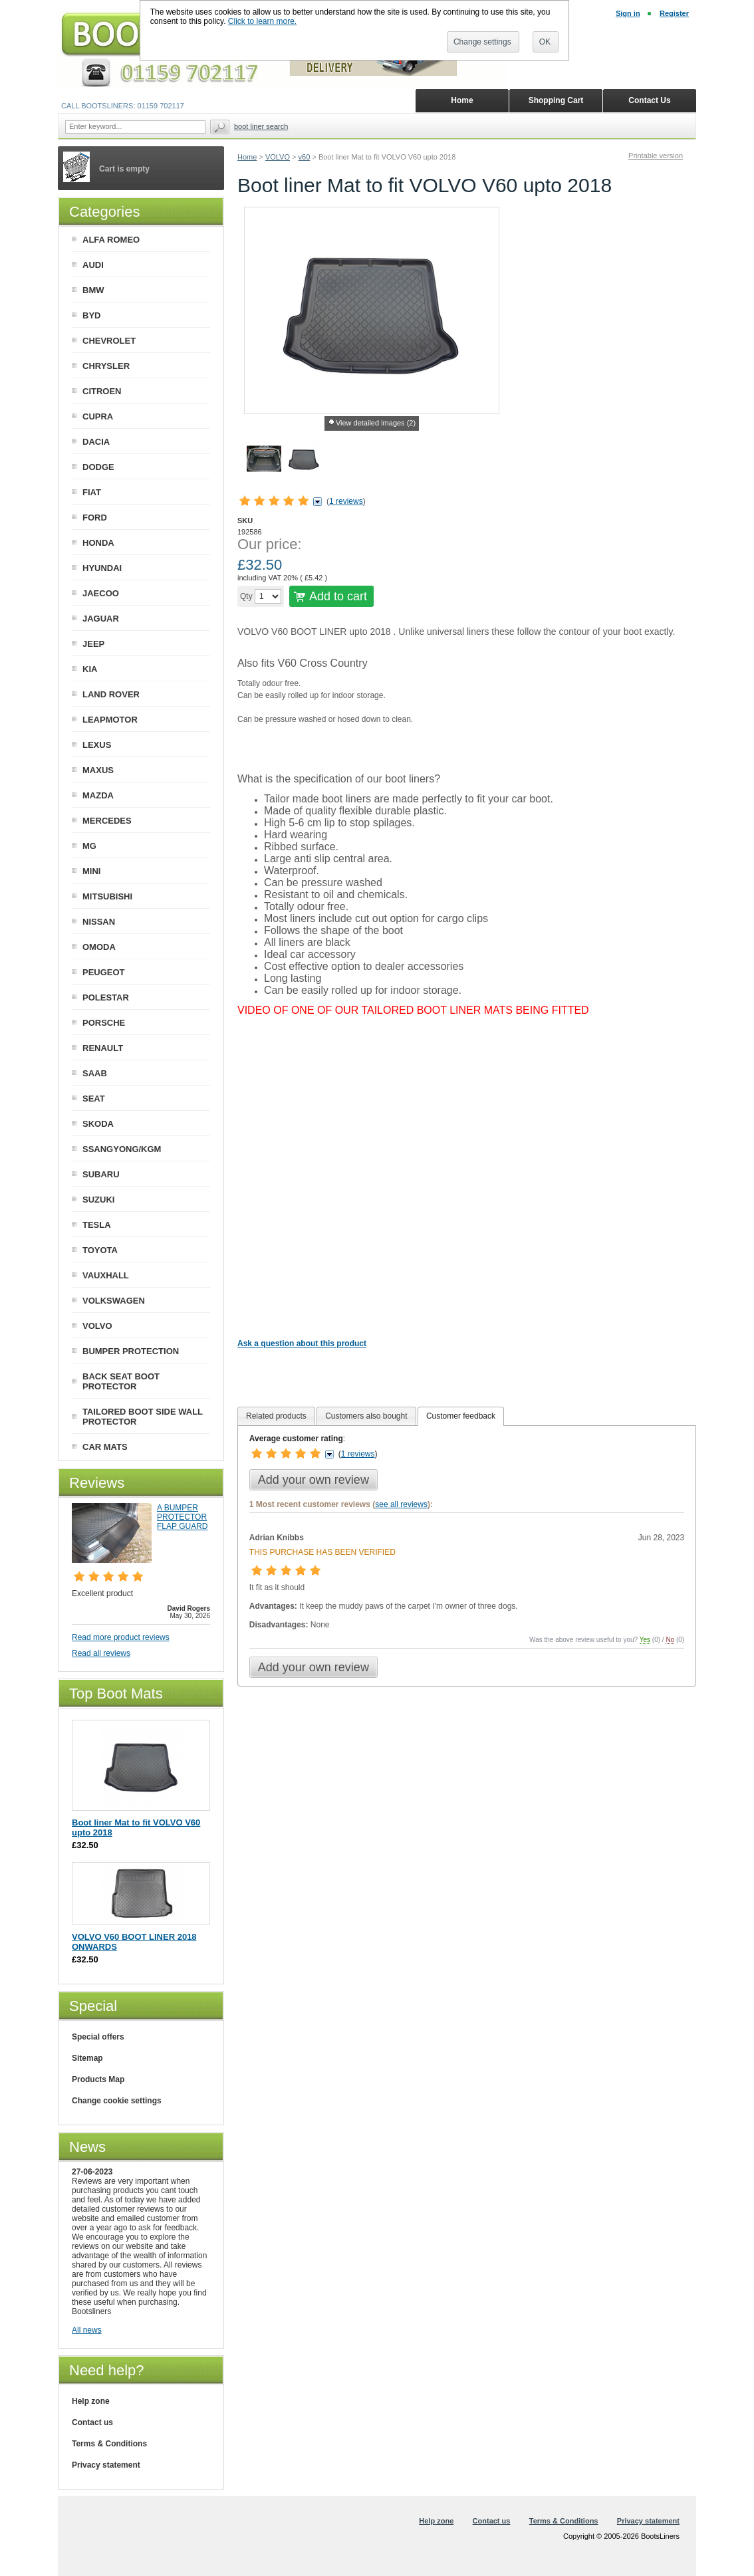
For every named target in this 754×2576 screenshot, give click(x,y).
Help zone (91, 2401)
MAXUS (98, 770)
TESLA (96, 1225)
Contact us (92, 2422)
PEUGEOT (103, 972)
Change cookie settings (117, 2100)
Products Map (98, 2079)
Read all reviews (101, 1653)
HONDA (98, 543)
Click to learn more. (262, 21)
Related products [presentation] (276, 1416)
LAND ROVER (111, 694)
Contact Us (649, 100)
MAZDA (98, 795)
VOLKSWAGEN (113, 1301)
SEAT (93, 1099)
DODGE (98, 467)
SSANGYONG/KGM (121, 1149)
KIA (89, 669)
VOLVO (277, 157)
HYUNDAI (102, 568)
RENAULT (102, 1048)
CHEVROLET (109, 341)
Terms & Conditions (109, 2443)
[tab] (276, 1416)
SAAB (94, 1073)
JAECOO (100, 593)
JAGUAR (100, 619)
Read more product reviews (121, 1637)
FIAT (91, 492)
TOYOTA (100, 1250)
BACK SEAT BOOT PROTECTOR (121, 1381)
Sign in (628, 13)
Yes (645, 1639)
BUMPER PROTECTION (130, 1351)
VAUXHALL (105, 1275)
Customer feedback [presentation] (460, 1416)
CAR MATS (105, 1447)
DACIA (96, 442)
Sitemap (87, 2058)
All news (87, 2330)
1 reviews (346, 501)
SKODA (98, 1124)
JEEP (93, 644)
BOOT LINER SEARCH (261, 126)
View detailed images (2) (376, 423)
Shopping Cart (556, 100)
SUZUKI (98, 1200)
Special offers (98, 2037)
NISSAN (98, 922)
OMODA (99, 947)
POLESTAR (105, 997)
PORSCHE (103, 1023)
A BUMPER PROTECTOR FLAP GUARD (182, 1517)
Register (674, 13)
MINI (91, 871)
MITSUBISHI (107, 896)
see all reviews (401, 1504)
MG (89, 846)
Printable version (655, 156)
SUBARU (101, 1174)
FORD (94, 518)
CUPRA (97, 416)
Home (247, 157)
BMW (93, 290)
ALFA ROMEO (111, 240)
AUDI (93, 265)
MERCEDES (107, 821)
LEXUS (96, 745)
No (670, 1639)
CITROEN (102, 391)
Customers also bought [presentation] (366, 1416)
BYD (91, 315)
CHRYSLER (106, 366)
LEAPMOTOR (110, 720)
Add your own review (313, 1479)
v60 (305, 157)
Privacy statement (106, 2465)
